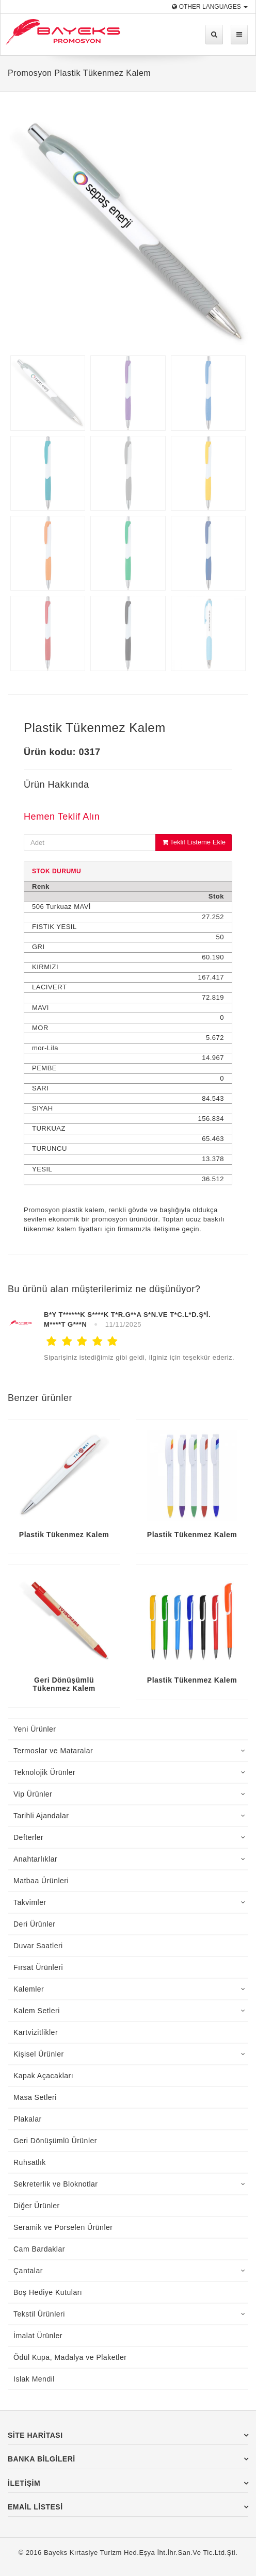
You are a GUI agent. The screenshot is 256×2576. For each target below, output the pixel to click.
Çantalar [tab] (129, 2271)
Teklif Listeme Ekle (194, 842)
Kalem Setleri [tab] (129, 2011)
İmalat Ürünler (37, 2336)
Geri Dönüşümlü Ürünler (55, 2141)
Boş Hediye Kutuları (47, 2292)
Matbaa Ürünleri (41, 1881)
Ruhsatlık (29, 2162)
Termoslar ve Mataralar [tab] (129, 1751)
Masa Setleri (35, 2097)
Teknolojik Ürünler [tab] (129, 1772)
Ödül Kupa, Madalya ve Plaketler (69, 2357)
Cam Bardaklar (39, 2249)
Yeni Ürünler (34, 1729)
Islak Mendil (34, 2379)
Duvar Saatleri (38, 1946)
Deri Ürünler (34, 1924)
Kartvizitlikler (35, 2032)
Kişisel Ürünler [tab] (129, 2054)
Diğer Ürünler (36, 2206)
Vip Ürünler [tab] (129, 1794)
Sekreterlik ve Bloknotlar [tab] (129, 2184)
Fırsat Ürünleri (38, 1967)
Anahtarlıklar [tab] (129, 1859)
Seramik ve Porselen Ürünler (63, 2227)
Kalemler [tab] (129, 1989)
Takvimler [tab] (129, 1902)
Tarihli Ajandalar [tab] (129, 1816)
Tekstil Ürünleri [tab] (129, 2314)
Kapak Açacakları (43, 2076)
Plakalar (27, 2119)
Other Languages (210, 6)
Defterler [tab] (129, 1837)
